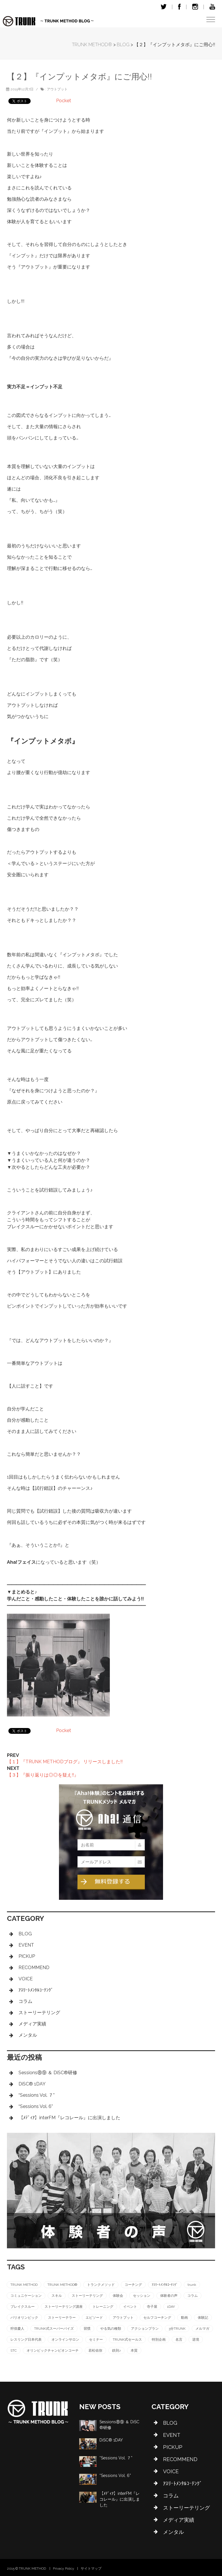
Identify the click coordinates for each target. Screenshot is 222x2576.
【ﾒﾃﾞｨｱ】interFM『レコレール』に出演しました (69, 2117)
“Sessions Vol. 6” (35, 2106)
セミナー (96, 2340)
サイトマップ (91, 2568)
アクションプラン (145, 2329)
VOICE (25, 1979)
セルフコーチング (157, 2318)
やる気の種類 (110, 2329)
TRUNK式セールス (127, 2340)
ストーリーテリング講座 (64, 2307)
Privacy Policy (63, 2568)
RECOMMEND (33, 1967)
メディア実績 (32, 2024)
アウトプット (57, 89)
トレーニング (102, 2307)
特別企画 (159, 2340)
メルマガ (202, 2329)
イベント (130, 2307)
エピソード (94, 2318)
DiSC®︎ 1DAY (32, 2084)
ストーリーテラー (62, 2318)
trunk (192, 2285)
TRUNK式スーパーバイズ (54, 2329)
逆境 (195, 2340)
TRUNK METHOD (24, 2285)
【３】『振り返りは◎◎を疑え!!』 (43, 1775)
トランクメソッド (101, 2285)
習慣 (87, 2329)
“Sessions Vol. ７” (36, 2095)
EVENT (26, 1945)
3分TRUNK (177, 2329)
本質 (134, 2350)
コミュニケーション (26, 2296)
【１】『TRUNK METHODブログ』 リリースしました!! (65, 1761)
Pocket (63, 100)
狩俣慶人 (17, 2329)
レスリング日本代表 (26, 2340)
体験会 (118, 2296)
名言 (178, 2340)
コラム (25, 2001)
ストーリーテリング (39, 2012)
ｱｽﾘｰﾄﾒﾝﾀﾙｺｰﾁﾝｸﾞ (35, 1990)
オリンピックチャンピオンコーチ (53, 2350)
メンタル (27, 2035)
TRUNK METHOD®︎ (62, 2285)
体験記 (203, 2318)
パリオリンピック (24, 2318)
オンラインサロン (65, 2340)
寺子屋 (152, 2307)
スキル (56, 2296)
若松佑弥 (95, 2350)
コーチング (133, 2285)
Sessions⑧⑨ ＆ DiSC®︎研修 (47, 2072)
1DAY (171, 2307)
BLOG (25, 1933)
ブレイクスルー (22, 2307)
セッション (141, 2296)
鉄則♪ (116, 2350)
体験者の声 (168, 2296)
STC (13, 2350)
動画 (184, 2318)
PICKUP (26, 1956)
